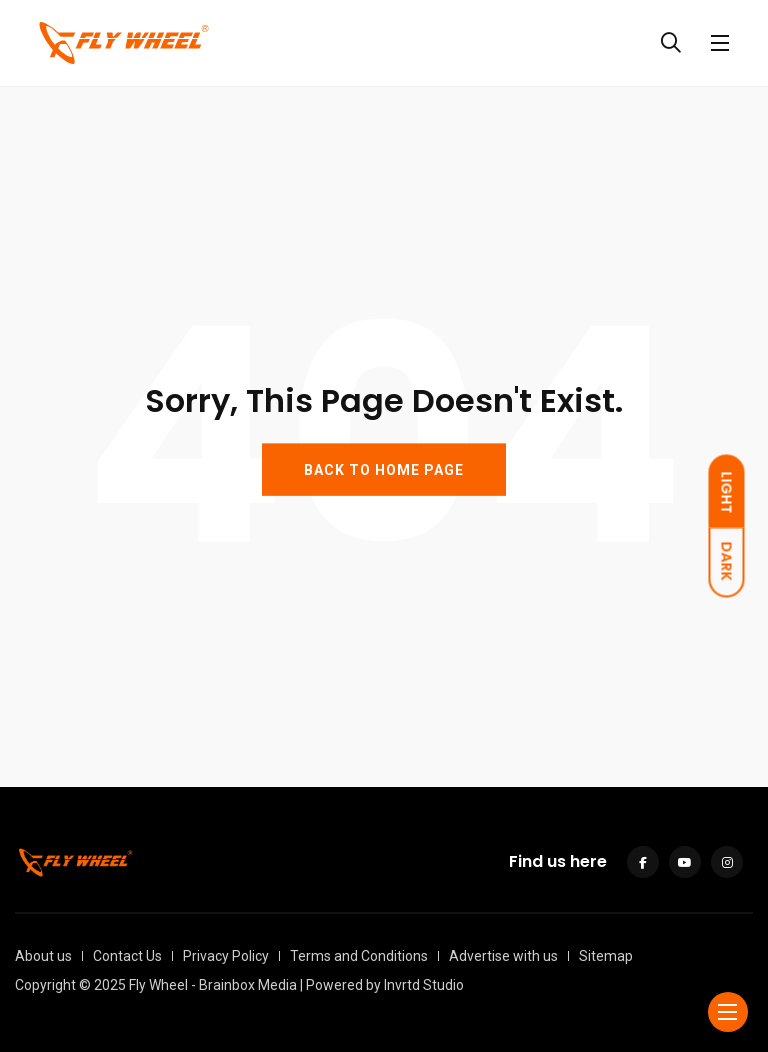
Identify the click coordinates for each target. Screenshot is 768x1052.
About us (43, 956)
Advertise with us (503, 956)
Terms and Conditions (359, 956)
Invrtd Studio (424, 985)
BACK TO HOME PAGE (384, 469)
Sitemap (606, 956)
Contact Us (127, 956)
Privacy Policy (226, 956)
